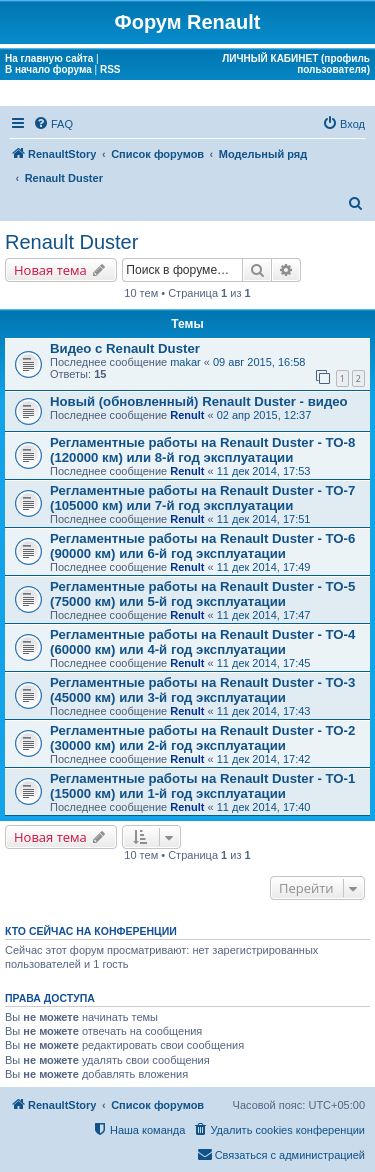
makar (185, 362)
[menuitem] (53, 124)
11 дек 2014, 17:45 (264, 663)
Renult (187, 415)
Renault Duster (71, 242)
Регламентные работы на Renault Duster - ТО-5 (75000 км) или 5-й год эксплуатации (202, 594)
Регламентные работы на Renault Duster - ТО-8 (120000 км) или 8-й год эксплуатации (202, 450)
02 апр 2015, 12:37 (264, 415)
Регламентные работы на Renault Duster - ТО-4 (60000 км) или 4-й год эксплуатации (202, 642)
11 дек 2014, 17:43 (264, 711)
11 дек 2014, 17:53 (264, 471)
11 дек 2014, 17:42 (264, 759)
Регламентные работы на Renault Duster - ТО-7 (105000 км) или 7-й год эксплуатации (202, 498)
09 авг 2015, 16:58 (259, 362)
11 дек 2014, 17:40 (264, 807)
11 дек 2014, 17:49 (264, 567)
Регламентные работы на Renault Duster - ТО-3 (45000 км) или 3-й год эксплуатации (202, 690)
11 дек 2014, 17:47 (264, 615)
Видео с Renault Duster (125, 348)
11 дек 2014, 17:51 (264, 519)
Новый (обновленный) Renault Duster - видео (199, 401)
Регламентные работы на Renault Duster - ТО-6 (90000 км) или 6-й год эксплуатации (202, 546)
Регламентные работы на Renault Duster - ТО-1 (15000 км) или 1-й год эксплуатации (202, 786)
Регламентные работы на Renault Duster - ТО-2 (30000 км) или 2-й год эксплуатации (202, 738)
